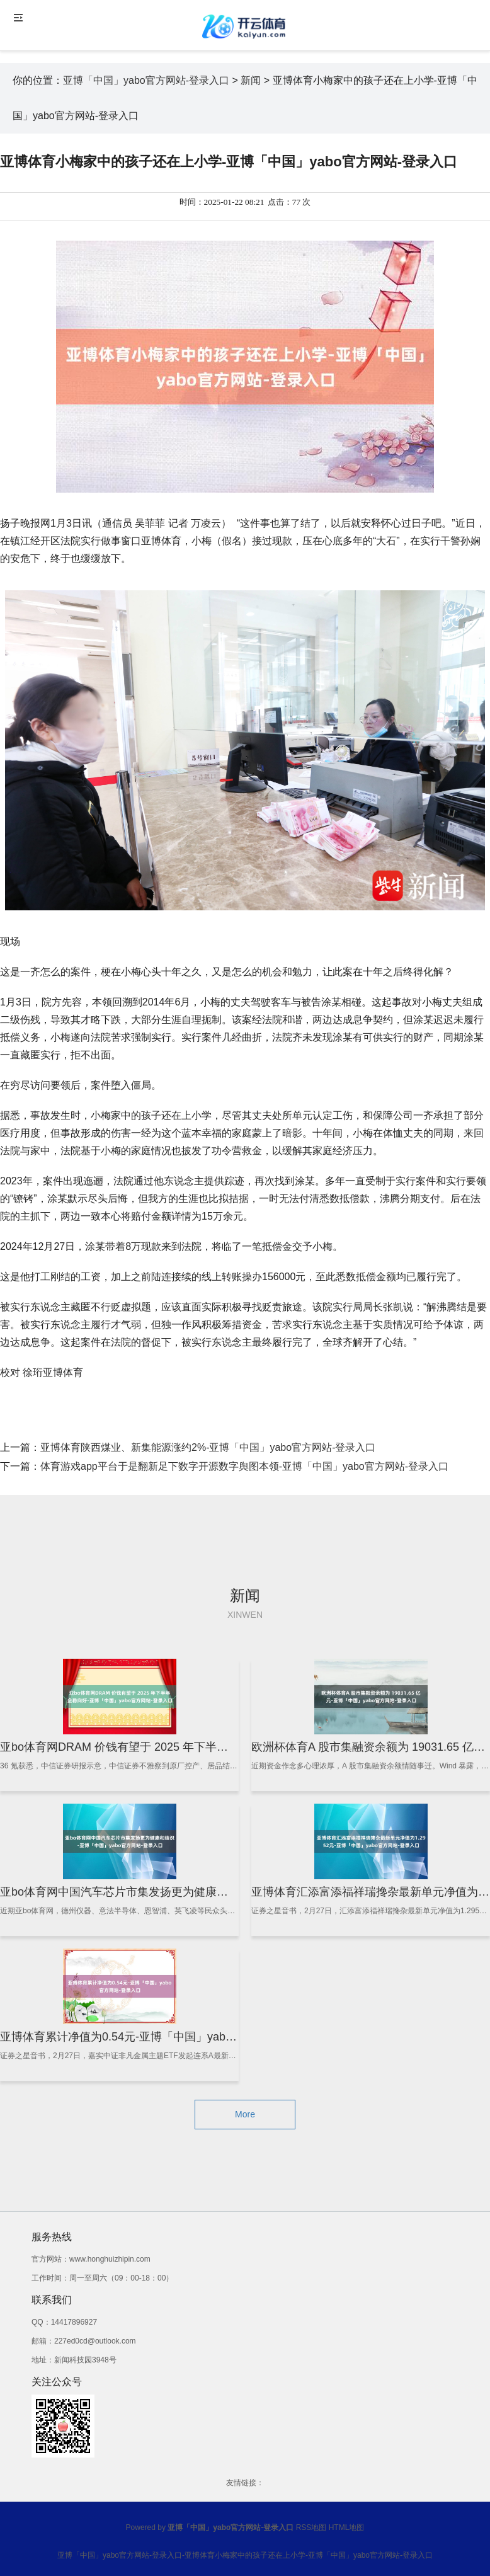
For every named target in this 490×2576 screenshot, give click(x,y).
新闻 (251, 80)
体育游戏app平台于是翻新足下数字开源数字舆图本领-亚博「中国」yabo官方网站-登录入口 (244, 1466)
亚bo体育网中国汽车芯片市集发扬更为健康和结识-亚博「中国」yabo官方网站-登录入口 (221, 1892)
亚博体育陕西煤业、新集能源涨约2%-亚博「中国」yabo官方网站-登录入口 (207, 1447)
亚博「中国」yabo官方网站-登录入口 (146, 80)
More (245, 2114)
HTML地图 (347, 2527)
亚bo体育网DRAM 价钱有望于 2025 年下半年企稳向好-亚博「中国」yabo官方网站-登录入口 (232, 1747)
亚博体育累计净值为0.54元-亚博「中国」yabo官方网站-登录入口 (163, 2036)
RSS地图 (311, 2527)
